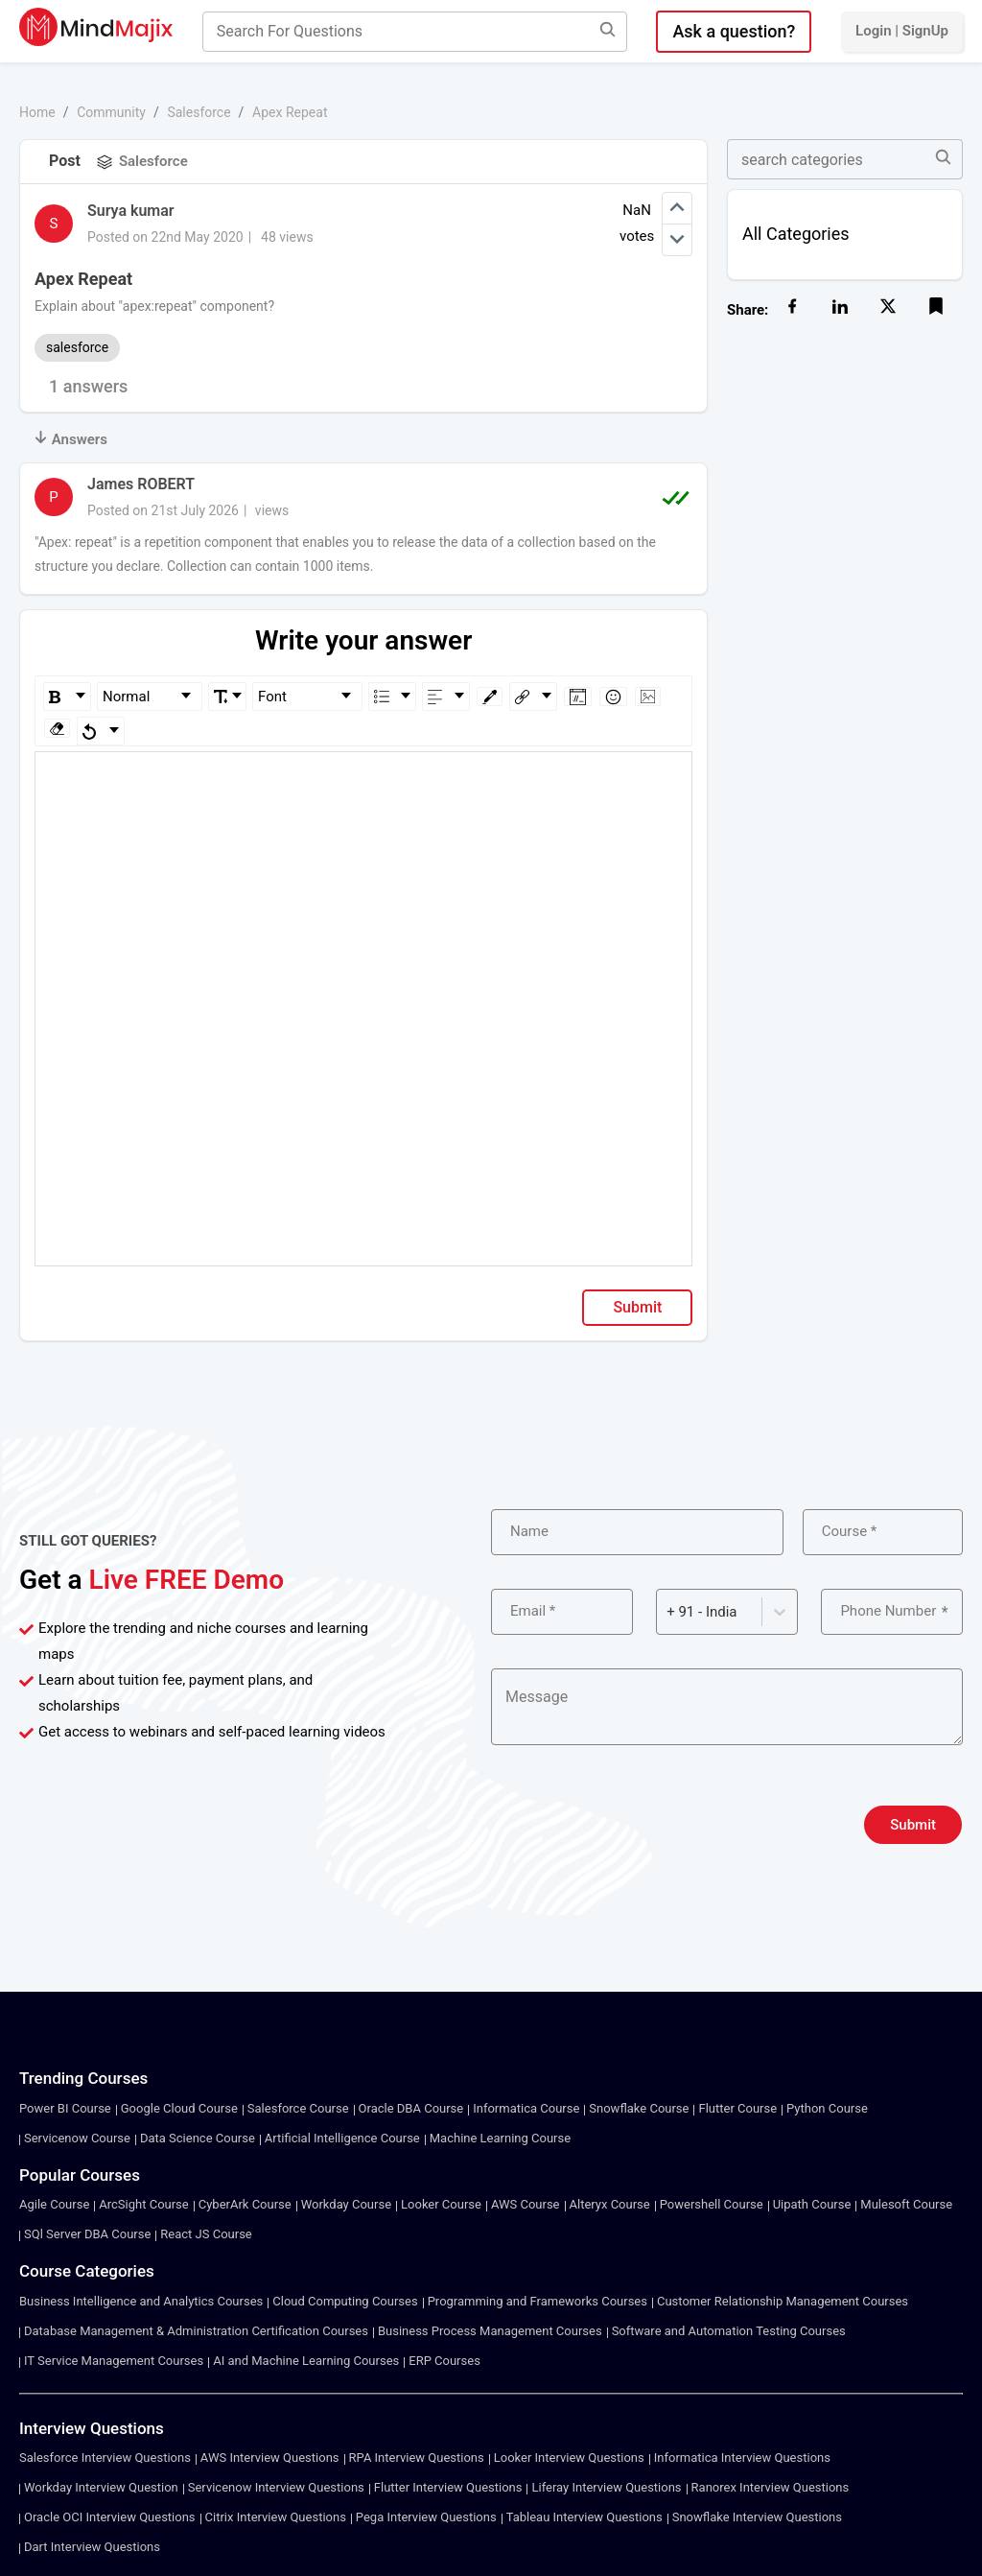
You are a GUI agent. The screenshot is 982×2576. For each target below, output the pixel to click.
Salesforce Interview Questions (105, 2457)
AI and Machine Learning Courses (306, 2360)
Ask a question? (733, 31)
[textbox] (363, 779)
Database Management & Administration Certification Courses (196, 2331)
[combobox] (668, 1612)
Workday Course (346, 2204)
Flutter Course (737, 2108)
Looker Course (441, 2204)
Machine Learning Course (500, 2138)
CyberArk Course (245, 2204)
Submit (637, 1307)
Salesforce (198, 112)
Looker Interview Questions (569, 2457)
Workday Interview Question (101, 2487)
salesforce (77, 347)
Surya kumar (131, 210)
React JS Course (205, 2234)
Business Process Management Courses (490, 2331)
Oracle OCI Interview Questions (110, 2517)
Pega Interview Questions (426, 2517)
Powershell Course (711, 2204)
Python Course (827, 2108)
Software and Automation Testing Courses (729, 2331)
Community (111, 112)
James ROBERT (141, 484)
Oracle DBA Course (411, 2108)
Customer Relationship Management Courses (782, 2301)
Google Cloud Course (179, 2108)
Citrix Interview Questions (275, 2517)
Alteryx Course (610, 2204)
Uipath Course (812, 2204)
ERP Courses (444, 2360)
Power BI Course (65, 2108)
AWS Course (525, 2204)
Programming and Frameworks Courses (537, 2301)
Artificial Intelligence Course (342, 2138)
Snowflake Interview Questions (757, 2517)
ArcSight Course (143, 2204)
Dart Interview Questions (92, 2547)
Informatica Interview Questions (742, 2457)
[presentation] (637, 1824)
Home (37, 112)
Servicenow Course (77, 2138)
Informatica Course (526, 2108)
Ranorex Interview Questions (770, 2487)
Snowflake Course (639, 2108)
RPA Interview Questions (416, 2457)
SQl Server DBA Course (87, 2234)
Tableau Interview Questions (584, 2517)
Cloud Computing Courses (344, 2301)
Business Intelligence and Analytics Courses (141, 2301)
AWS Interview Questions (269, 2457)
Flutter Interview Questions (448, 2487)
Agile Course (54, 2204)
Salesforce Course (298, 2108)
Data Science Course (197, 2138)
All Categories (796, 234)
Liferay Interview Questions (606, 2487)
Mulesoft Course (906, 2204)
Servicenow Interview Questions (276, 2487)
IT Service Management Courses (113, 2360)
